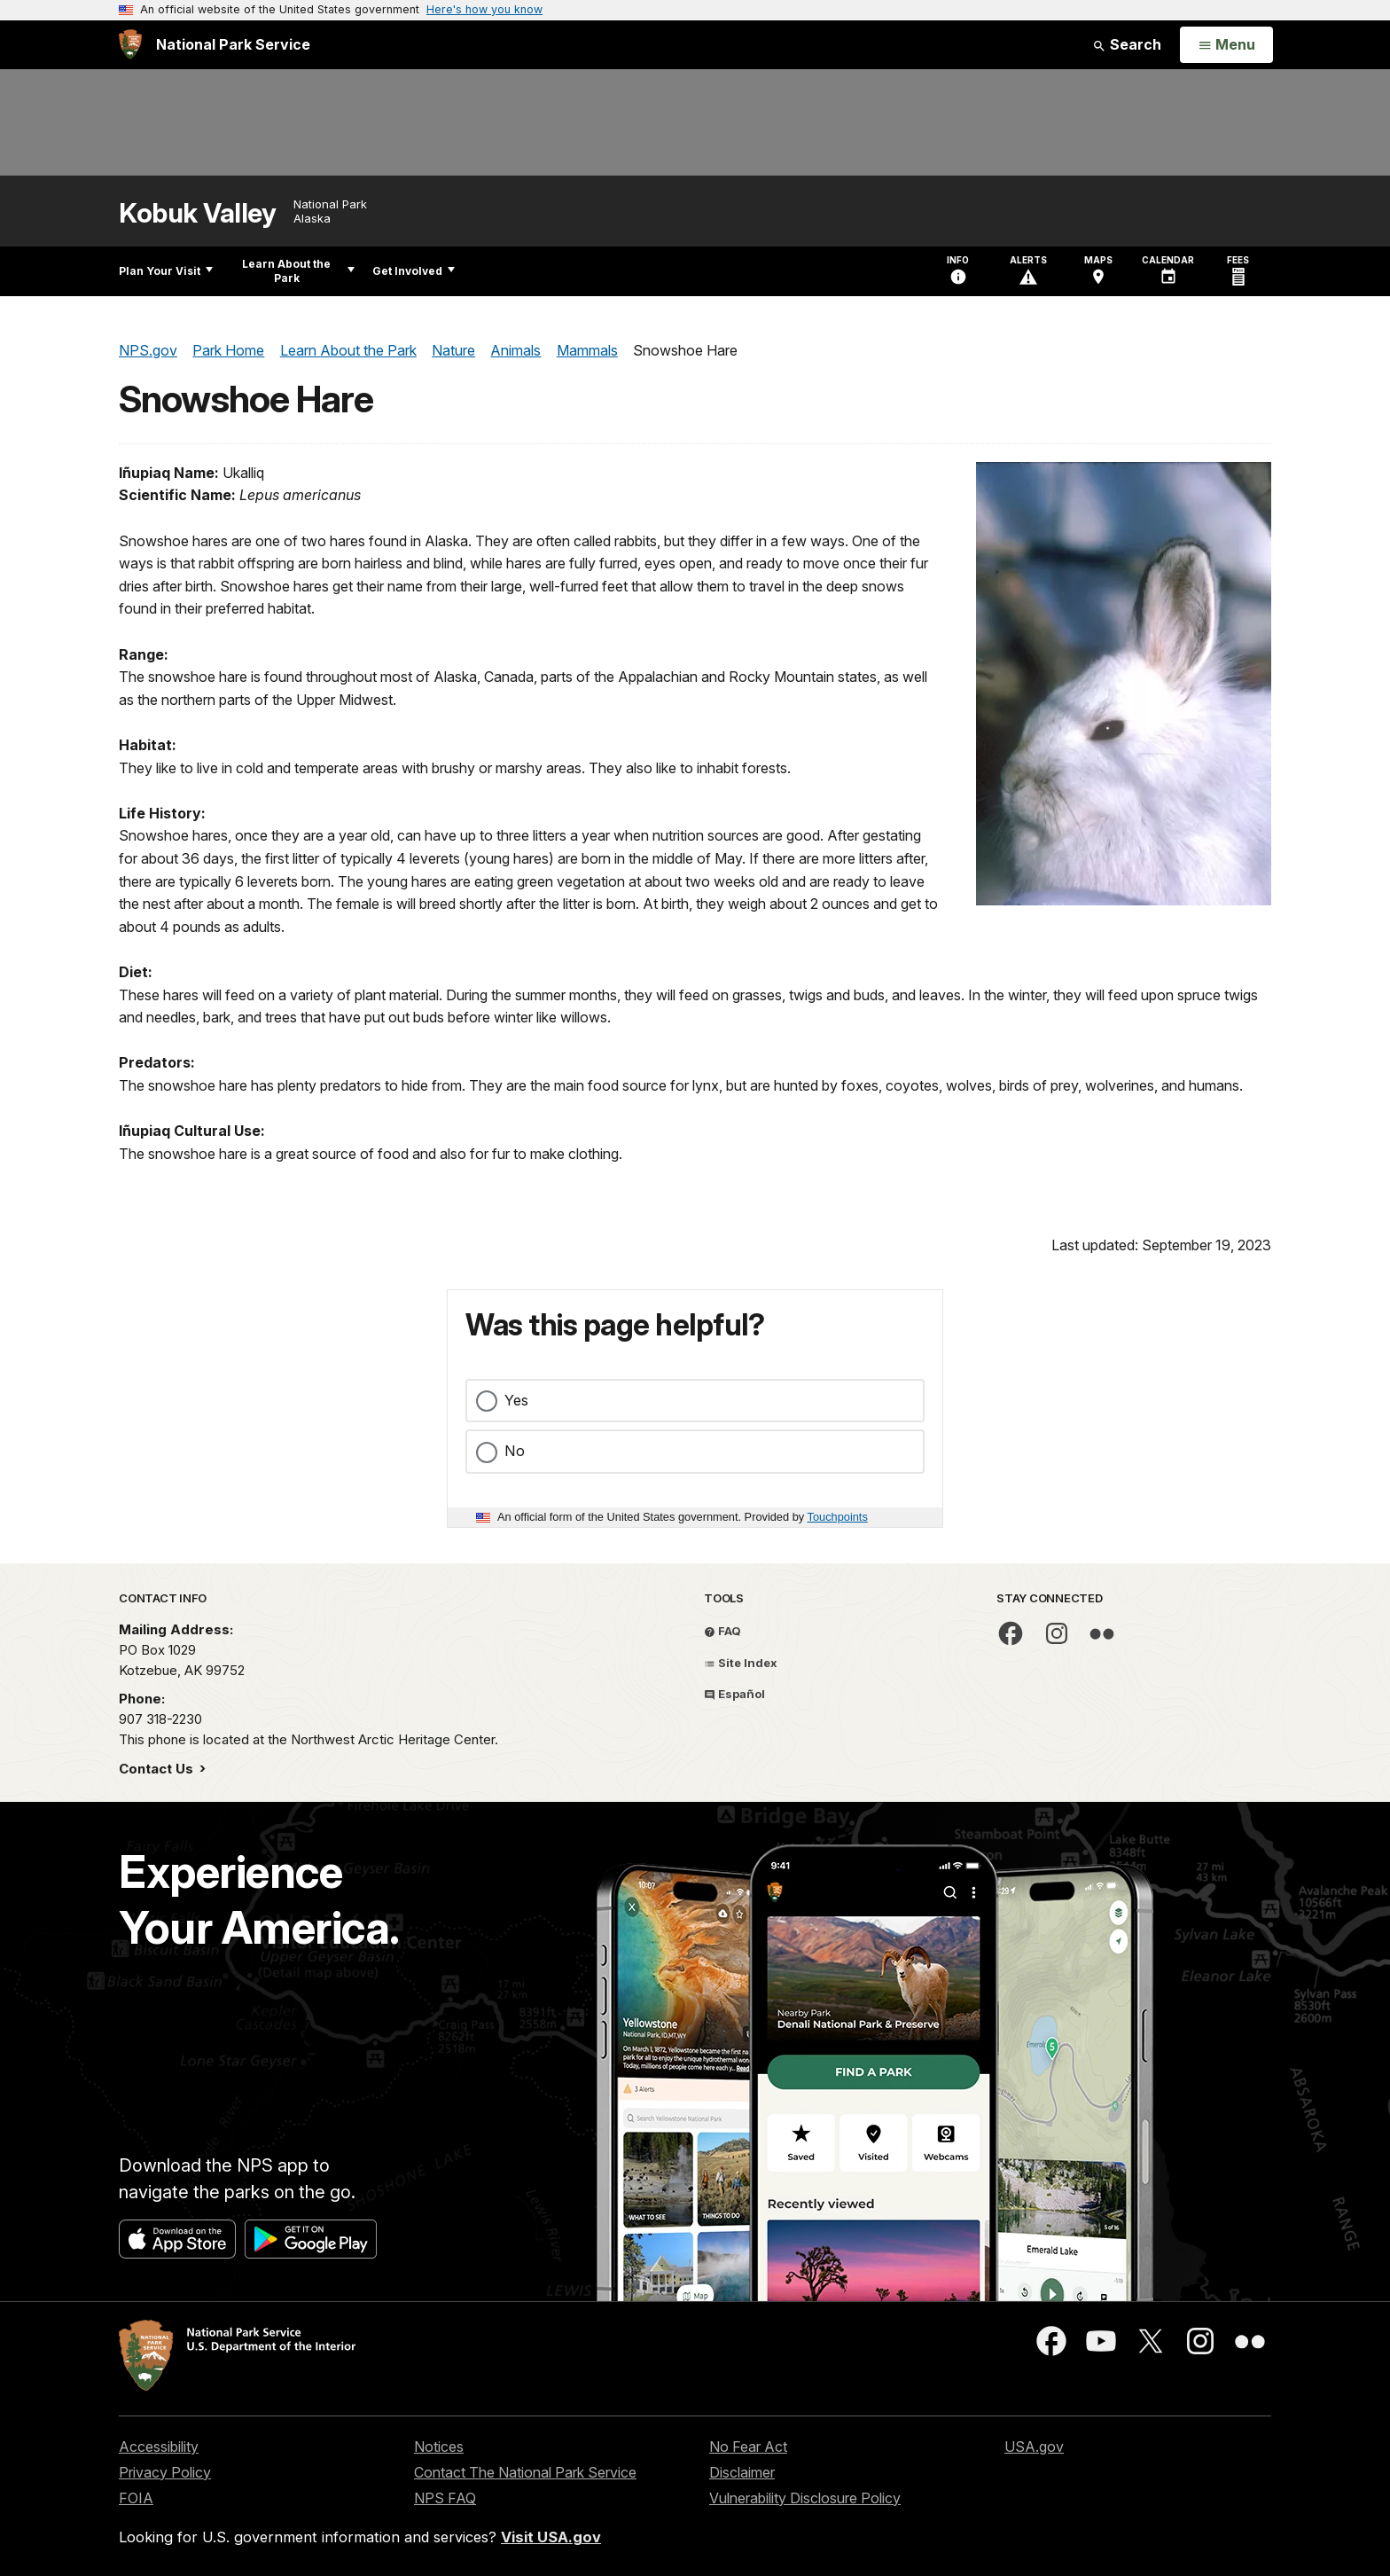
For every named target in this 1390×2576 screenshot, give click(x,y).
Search (1126, 44)
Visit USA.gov (551, 2537)
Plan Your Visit (166, 271)
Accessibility (159, 2446)
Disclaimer (742, 2472)
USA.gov (1034, 2446)
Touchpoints (838, 1516)
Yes (516, 1400)
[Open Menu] (1226, 45)
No (514, 1451)
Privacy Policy (165, 2472)
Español (734, 1694)
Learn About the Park (298, 271)
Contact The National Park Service (525, 2472)
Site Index (740, 1663)
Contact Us (158, 1768)
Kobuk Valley (197, 213)
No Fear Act (748, 2446)
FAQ (722, 1631)
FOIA (136, 2498)
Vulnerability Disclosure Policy (805, 2498)
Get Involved (413, 271)
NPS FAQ (445, 2498)
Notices (439, 2446)
